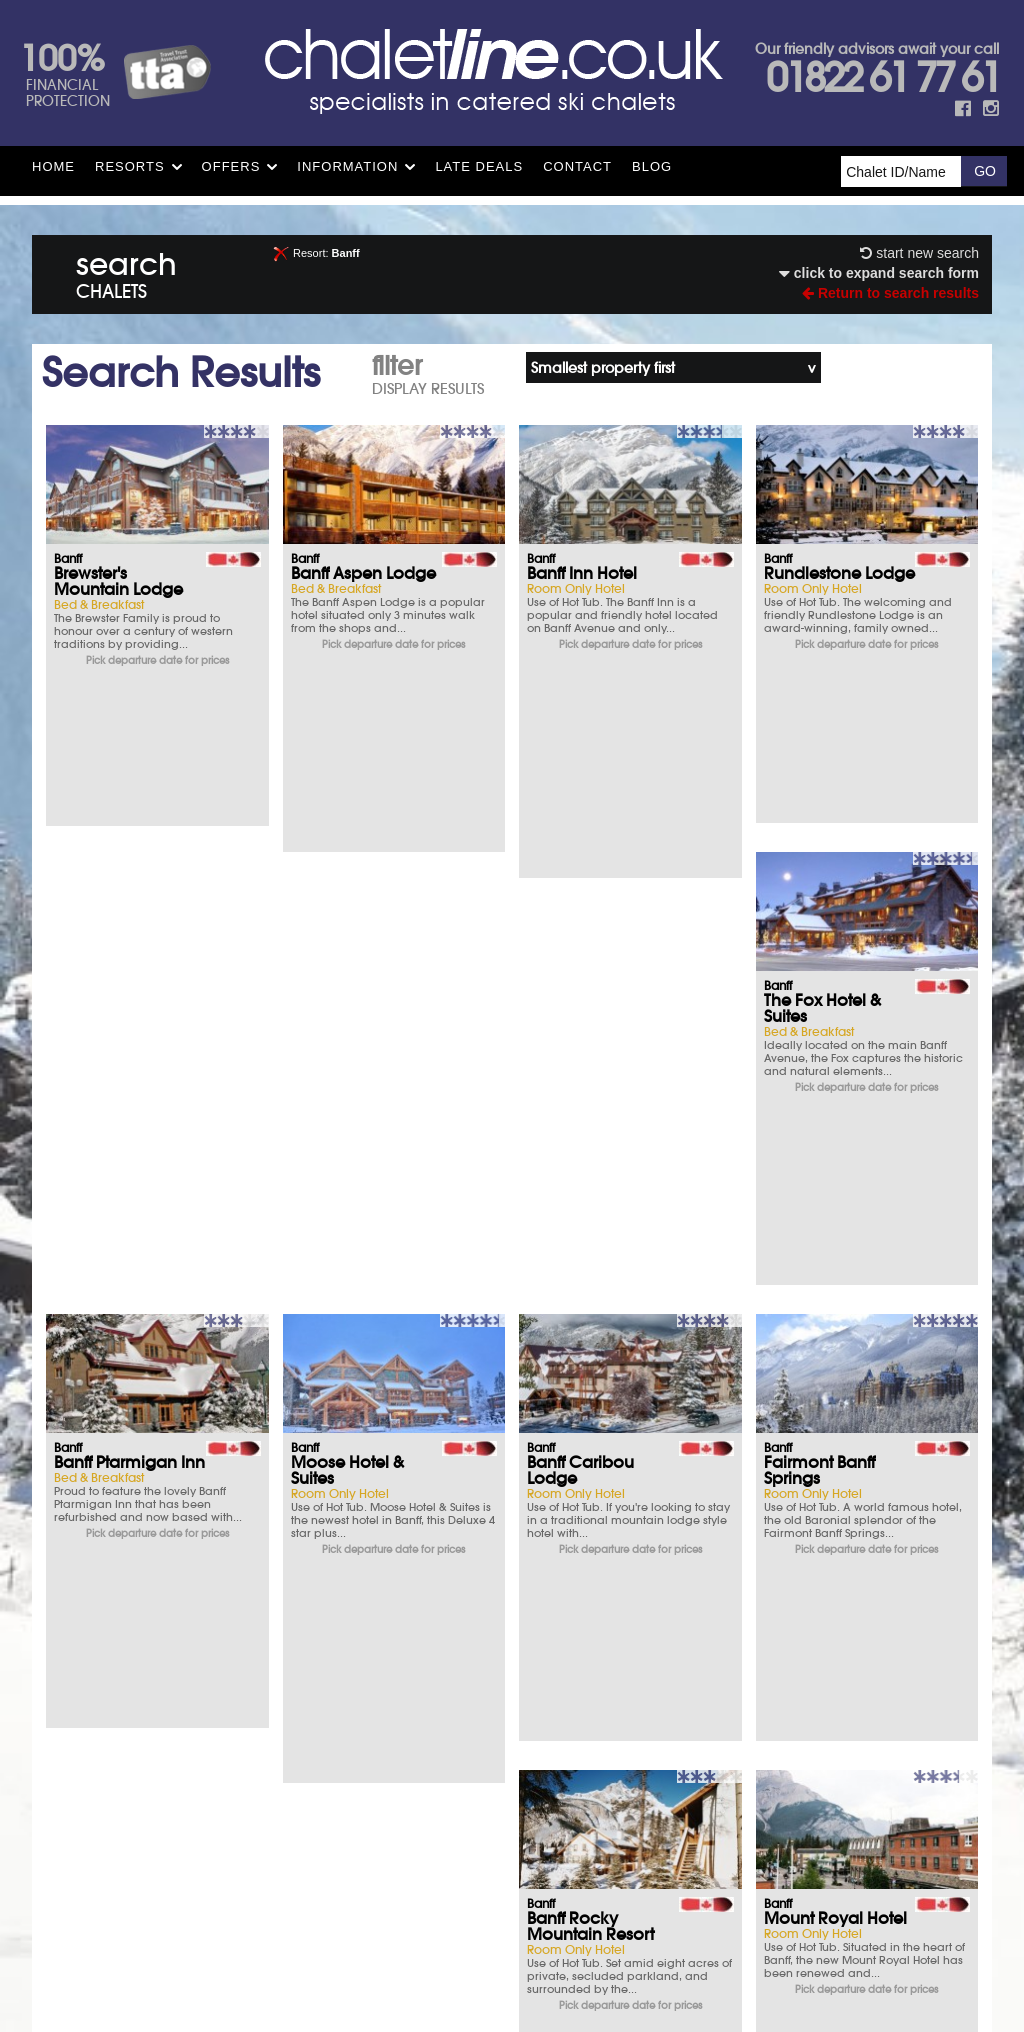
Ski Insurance (167, 1643)
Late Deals (479, 166)
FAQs (665, 1698)
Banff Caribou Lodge (817, 863)
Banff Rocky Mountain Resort (354, 1145)
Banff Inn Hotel (582, 573)
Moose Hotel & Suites (583, 863)
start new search (919, 253)
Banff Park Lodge (592, 1419)
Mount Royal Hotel (598, 1137)
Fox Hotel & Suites (357, 1419)
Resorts (130, 166)
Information (347, 166)
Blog (652, 166)
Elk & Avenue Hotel (835, 1137)
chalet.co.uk (535, 1898)
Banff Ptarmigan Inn (366, 855)
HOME (53, 166)
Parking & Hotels (167, 1698)
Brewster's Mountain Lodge (118, 581)
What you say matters (168, 1753)
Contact (577, 166)
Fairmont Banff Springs (109, 1145)
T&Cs (665, 1643)
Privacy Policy (541, 1841)
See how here (563, 1868)
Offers (231, 166)
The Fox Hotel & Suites (112, 863)
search (126, 271)
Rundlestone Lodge (839, 573)
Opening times (665, 1753)
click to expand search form (879, 273)
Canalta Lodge (823, 1419)
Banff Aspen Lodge (363, 573)
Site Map (457, 1841)
